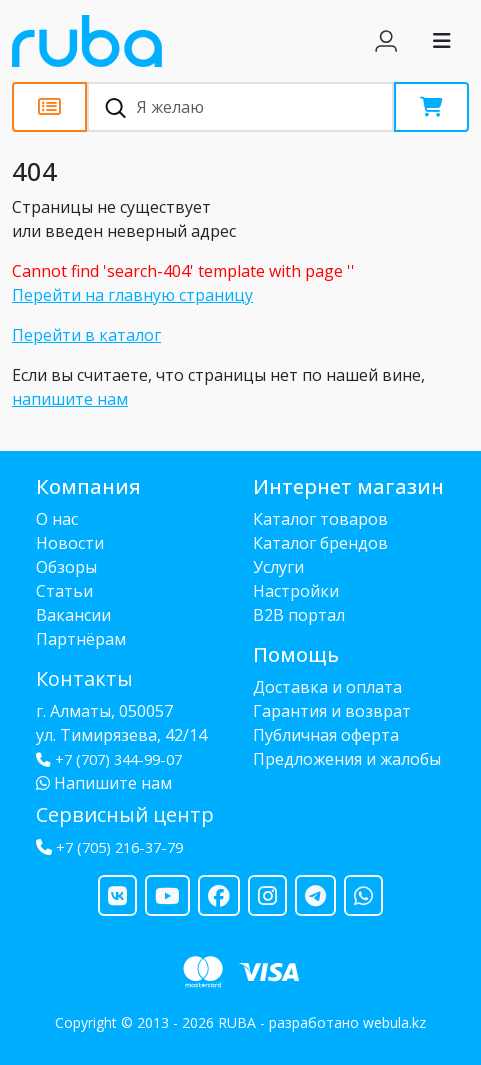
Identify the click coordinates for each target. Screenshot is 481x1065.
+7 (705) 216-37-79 (119, 847)
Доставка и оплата (327, 687)
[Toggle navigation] (442, 41)
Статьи (64, 591)
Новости (70, 543)
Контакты (84, 678)
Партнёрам (81, 639)
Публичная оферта (326, 735)
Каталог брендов (320, 543)
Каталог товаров (320, 519)
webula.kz (394, 1022)
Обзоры (66, 567)
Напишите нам (104, 783)
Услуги (278, 567)
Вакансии (73, 615)
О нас (57, 519)
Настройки (296, 591)
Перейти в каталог (86, 335)
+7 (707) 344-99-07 (109, 759)
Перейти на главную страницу (132, 295)
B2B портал (299, 615)
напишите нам (70, 399)
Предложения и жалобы (347, 759)
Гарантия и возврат (332, 711)
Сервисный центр (125, 814)
